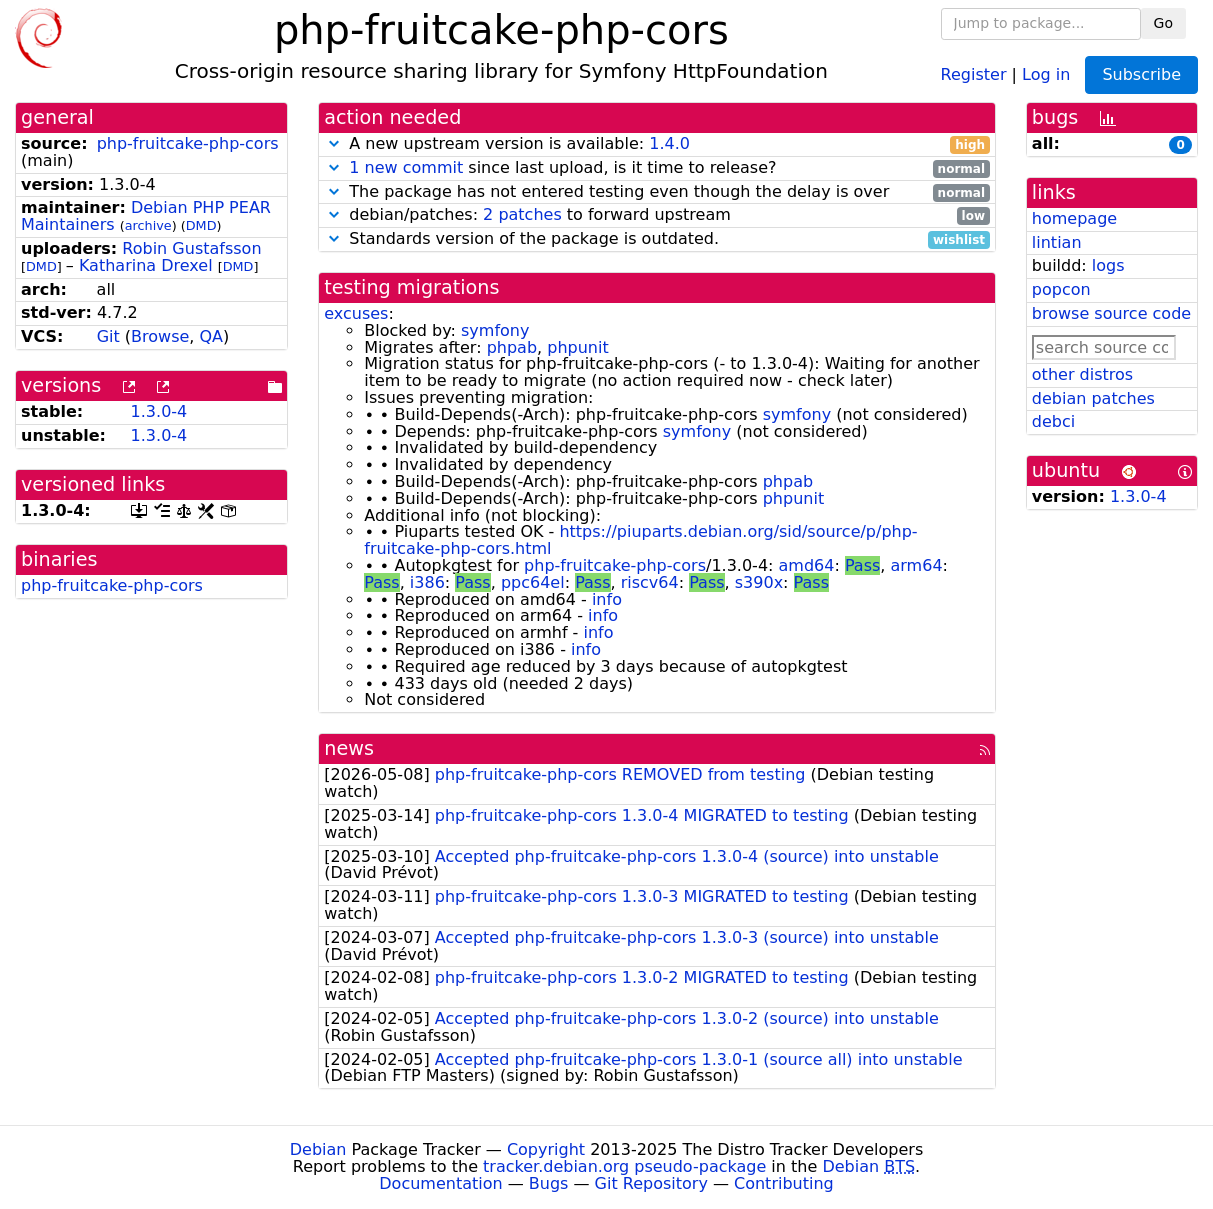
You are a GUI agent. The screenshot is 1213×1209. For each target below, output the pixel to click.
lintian (1057, 242)
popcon (1061, 289)
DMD (201, 225)
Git (108, 336)
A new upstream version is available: (657, 144)
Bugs (549, 1183)
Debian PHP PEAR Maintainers (146, 216)
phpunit (577, 347)
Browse (160, 336)
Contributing (784, 1183)
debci (1053, 421)
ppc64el (533, 582)
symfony (495, 330)
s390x (759, 582)
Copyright (546, 1149)
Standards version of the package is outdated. (657, 239)
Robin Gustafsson (191, 248)
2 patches (522, 214)
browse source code (1111, 313)
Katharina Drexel (146, 265)
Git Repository (651, 1183)
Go (1163, 23)
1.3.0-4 (159, 411)
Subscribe (1141, 74)
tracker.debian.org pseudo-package (624, 1166)
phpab (512, 347)
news (349, 748)
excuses (356, 313)
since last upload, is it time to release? (657, 168)
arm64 (917, 565)
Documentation (440, 1183)
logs (1108, 265)
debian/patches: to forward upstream (657, 215)
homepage (1074, 218)
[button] (334, 143)
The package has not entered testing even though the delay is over (657, 192)
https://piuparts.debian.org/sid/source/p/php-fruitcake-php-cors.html (640, 540)
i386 (427, 582)
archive (148, 225)
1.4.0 (669, 143)
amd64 (807, 565)
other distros (1082, 374)
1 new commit (406, 167)
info (607, 599)
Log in (1046, 73)
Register (974, 73)
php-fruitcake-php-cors (188, 143)
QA (212, 336)
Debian (318, 1149)
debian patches (1093, 398)
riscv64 (650, 582)
